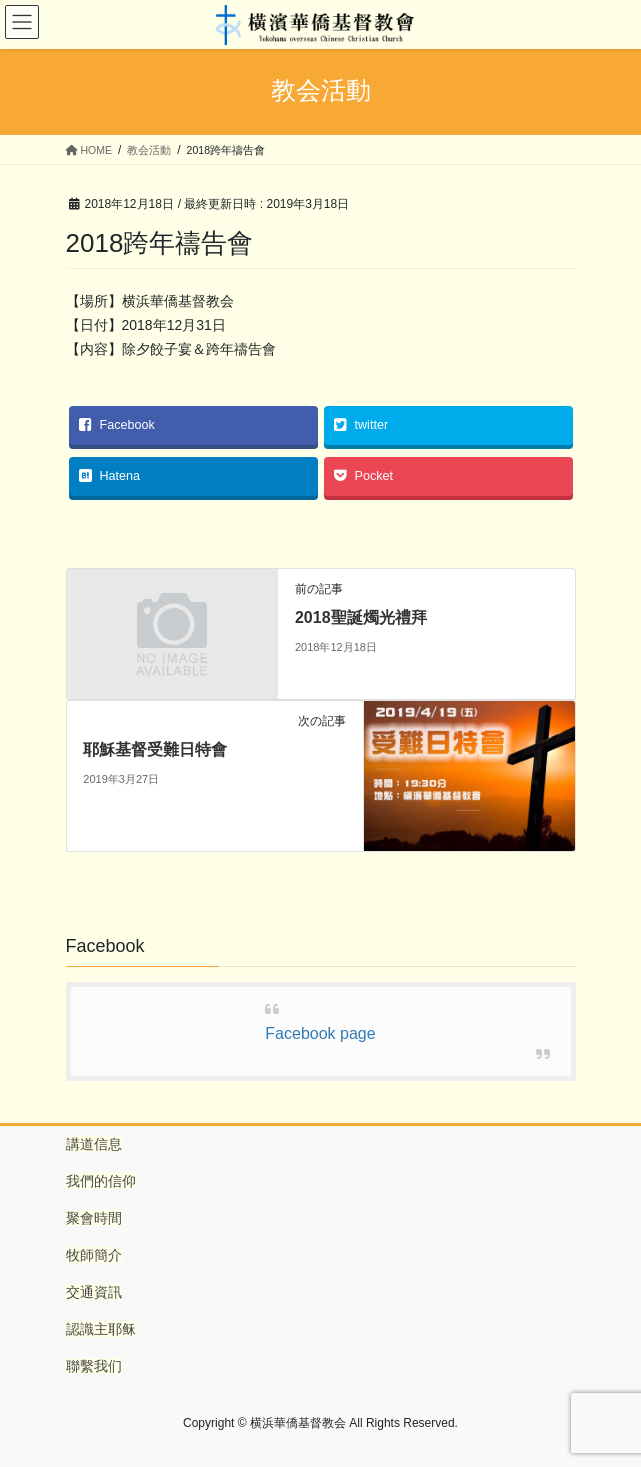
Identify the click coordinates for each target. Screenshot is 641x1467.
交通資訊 (94, 1292)
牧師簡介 (94, 1255)
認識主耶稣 (101, 1329)
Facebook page (320, 1033)
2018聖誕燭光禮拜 (361, 617)
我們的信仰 (101, 1181)
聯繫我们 (94, 1366)
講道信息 (94, 1144)
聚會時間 (94, 1218)
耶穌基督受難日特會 (155, 749)
